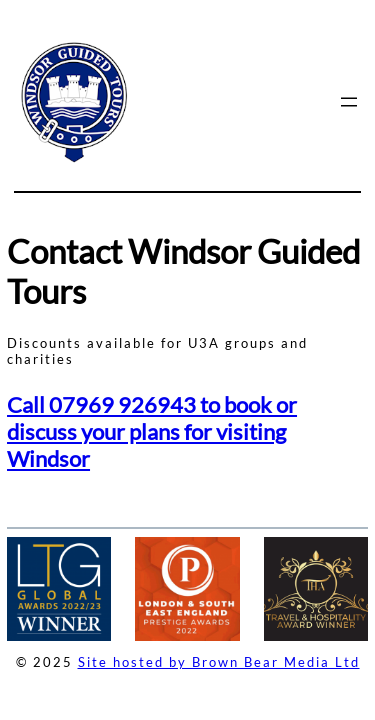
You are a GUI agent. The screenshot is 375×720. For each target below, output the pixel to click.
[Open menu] (349, 102)
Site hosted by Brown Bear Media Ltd (219, 662)
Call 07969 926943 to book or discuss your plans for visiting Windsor (152, 431)
